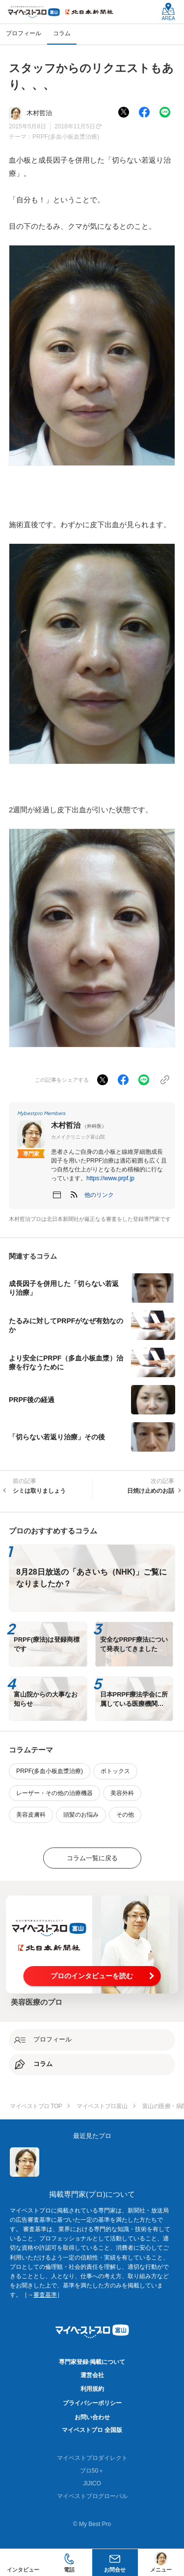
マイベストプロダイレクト (92, 2457)
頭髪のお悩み (81, 1814)
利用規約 (92, 2388)
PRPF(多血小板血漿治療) (65, 136)
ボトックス (115, 1771)
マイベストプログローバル (92, 2496)
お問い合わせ (92, 2417)
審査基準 (45, 2294)
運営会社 (92, 2375)
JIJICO (92, 2483)
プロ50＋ (92, 2470)
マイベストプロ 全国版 (92, 2430)
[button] (99, 1195)
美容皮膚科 (31, 1814)
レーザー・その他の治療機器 (54, 1793)
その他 (125, 1814)
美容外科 (122, 1793)
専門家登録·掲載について (92, 2361)
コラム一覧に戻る (92, 1858)
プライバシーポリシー (92, 2403)
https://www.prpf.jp (110, 1178)
